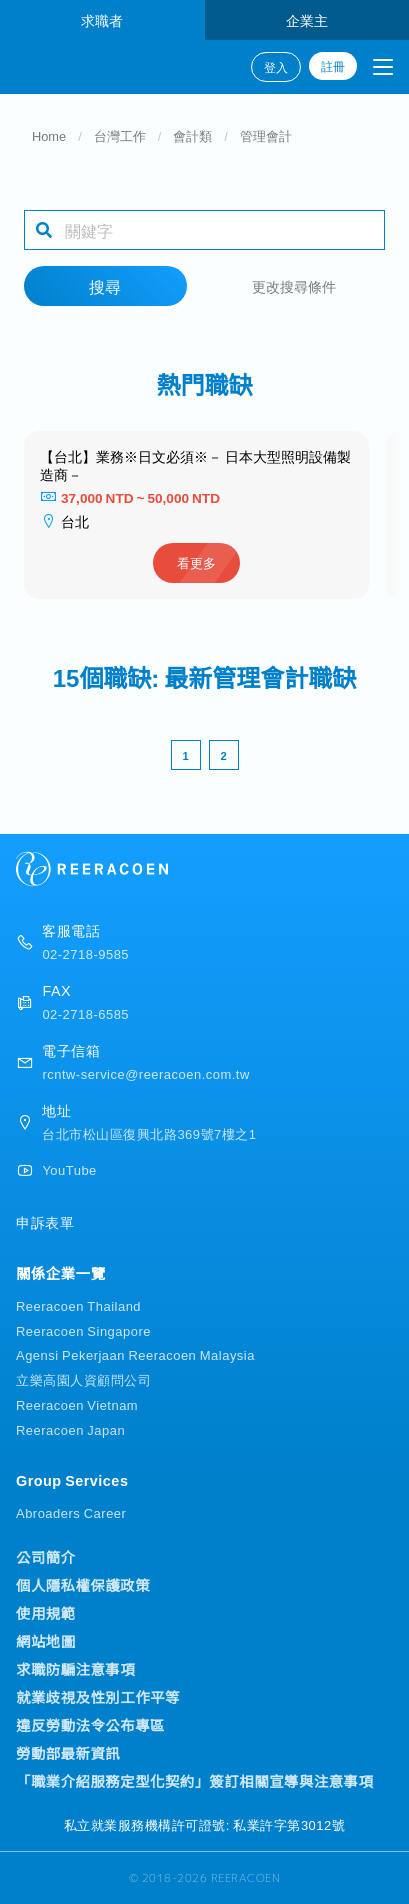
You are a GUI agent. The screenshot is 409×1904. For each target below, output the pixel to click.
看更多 (196, 562)
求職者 (102, 19)
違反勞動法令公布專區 (90, 1725)
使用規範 (46, 1613)
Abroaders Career (71, 1512)
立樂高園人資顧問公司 (83, 1379)
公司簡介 (46, 1557)
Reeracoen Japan (70, 1429)
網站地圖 (46, 1641)
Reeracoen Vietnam (77, 1404)
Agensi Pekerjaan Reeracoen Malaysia (135, 1354)
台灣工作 (120, 135)
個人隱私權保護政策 (83, 1585)
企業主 (307, 19)
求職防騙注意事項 (75, 1669)
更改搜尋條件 (294, 285)
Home (49, 135)
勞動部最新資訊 (68, 1753)
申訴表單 (45, 1222)
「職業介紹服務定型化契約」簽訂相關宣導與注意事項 (194, 1781)
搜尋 (105, 286)
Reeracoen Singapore (83, 1330)
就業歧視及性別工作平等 (98, 1697)
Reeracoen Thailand (78, 1305)
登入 (276, 67)
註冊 (333, 66)
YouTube (69, 1169)
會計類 (192, 135)
